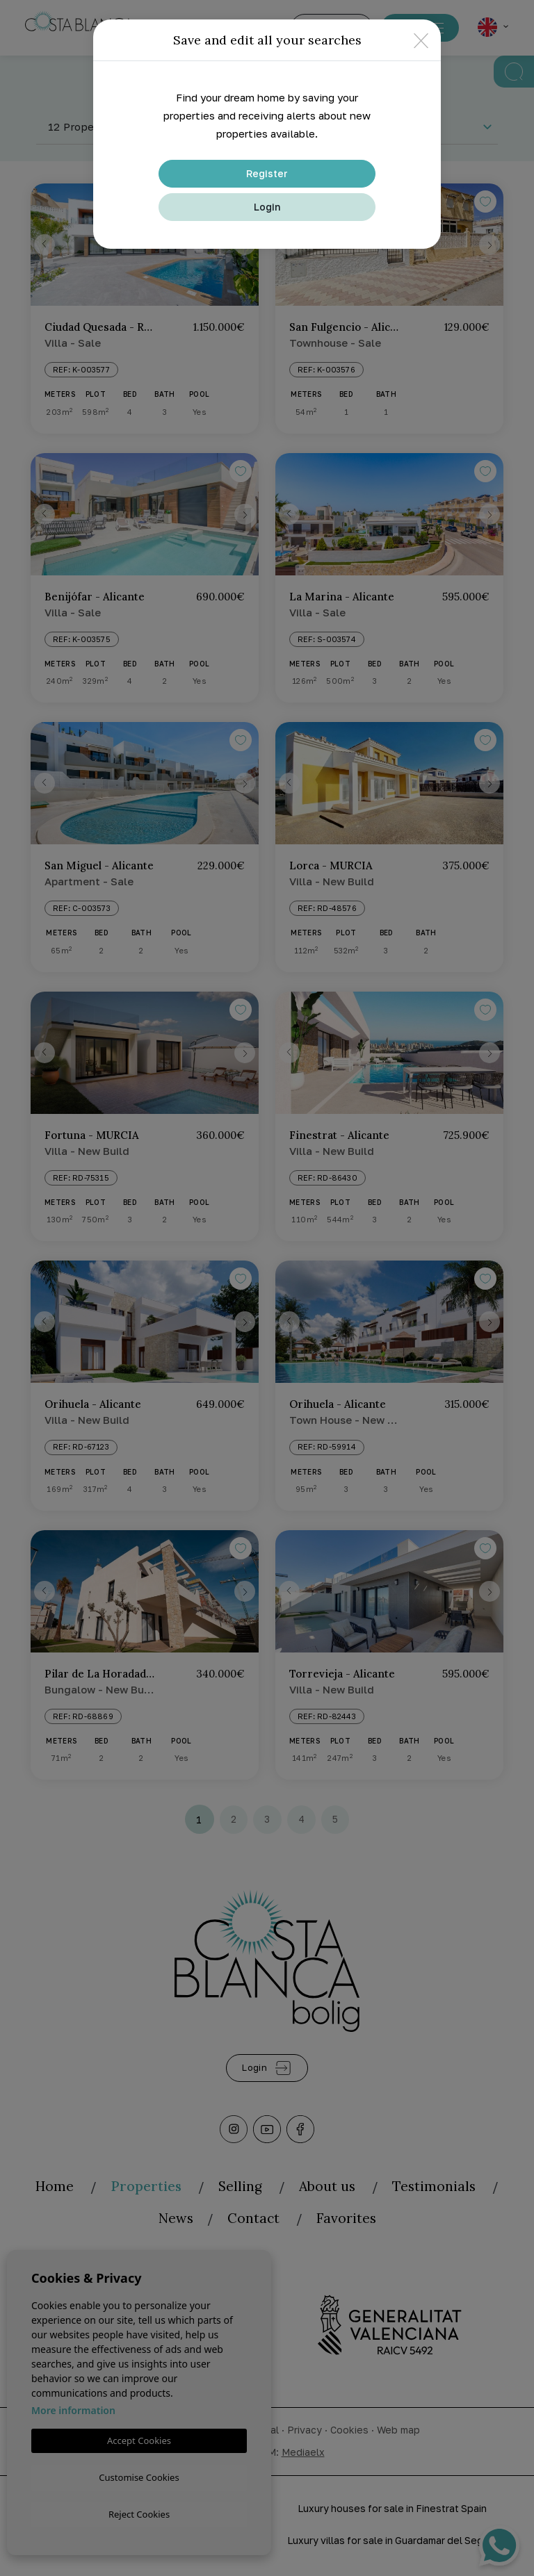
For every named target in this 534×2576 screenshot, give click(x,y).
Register (267, 173)
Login (267, 207)
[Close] (421, 40)
